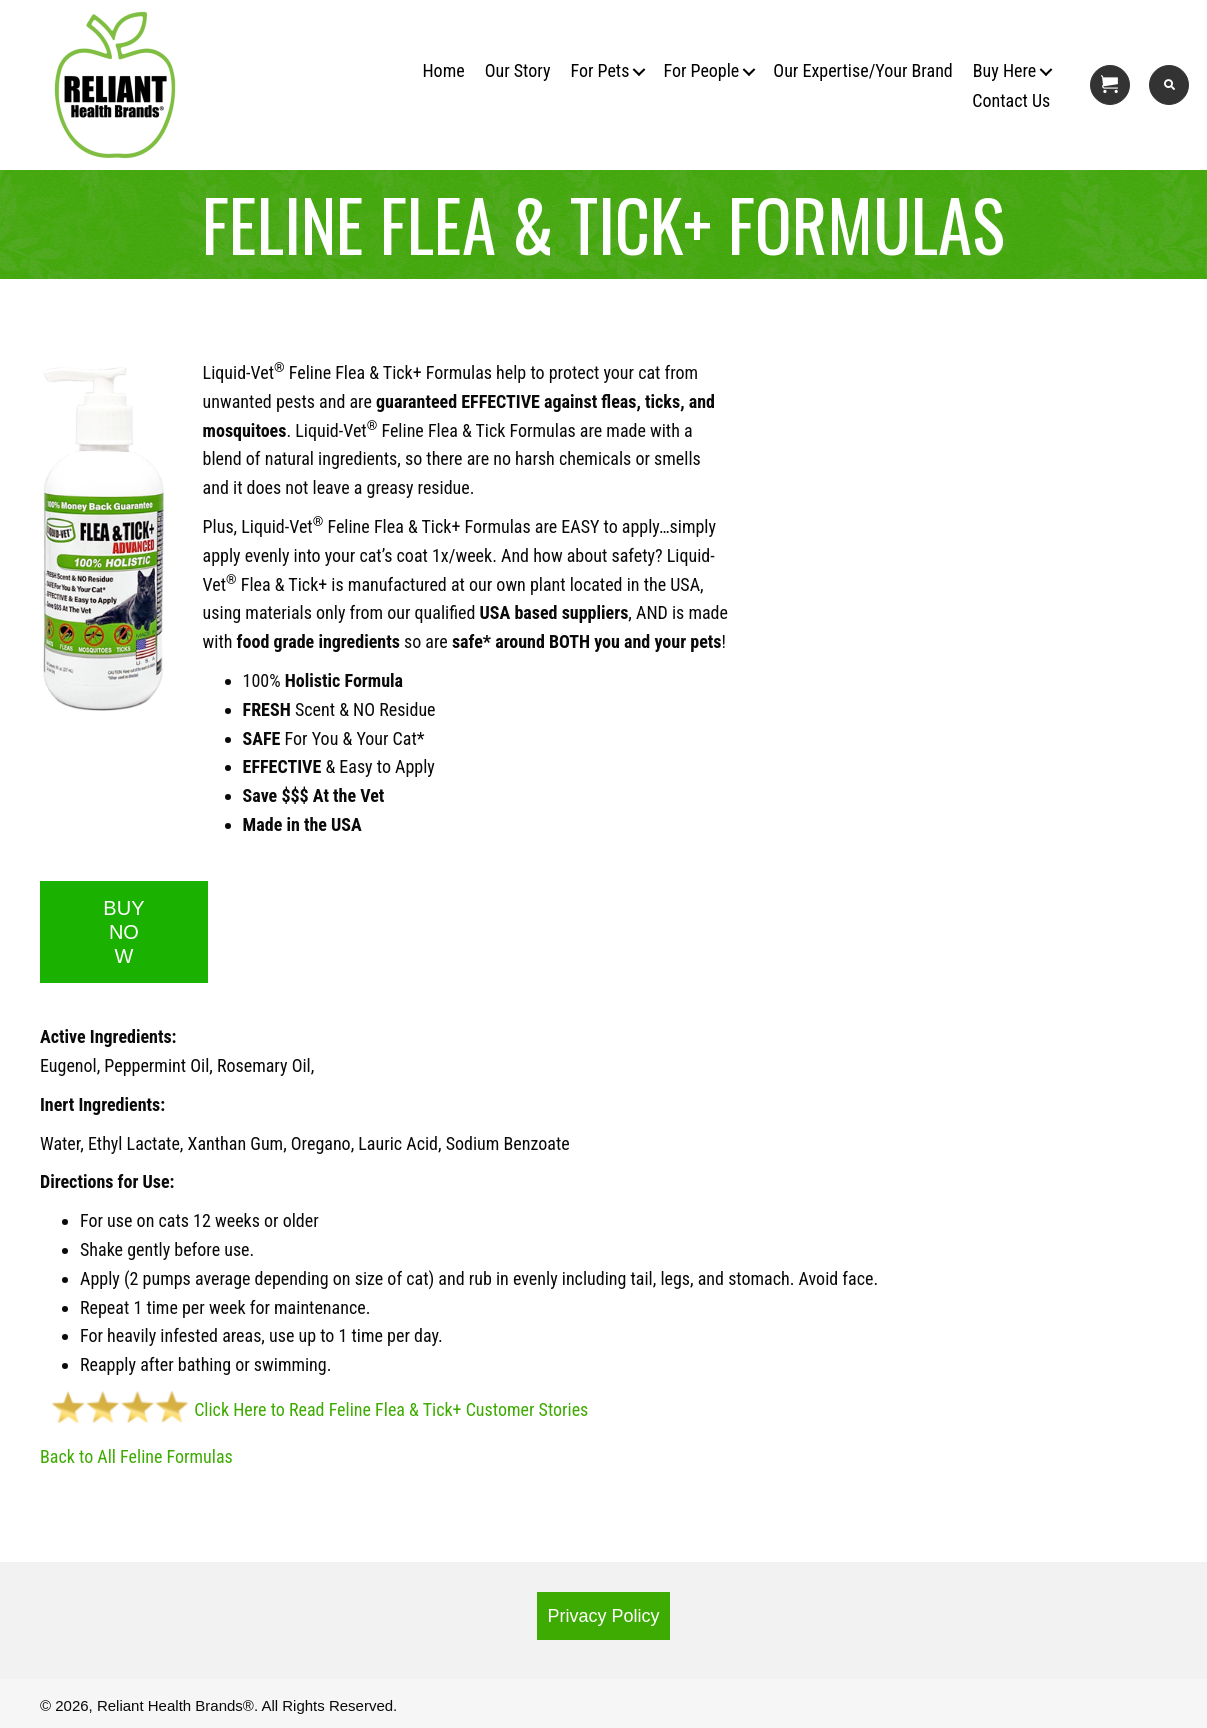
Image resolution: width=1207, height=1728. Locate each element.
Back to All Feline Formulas (136, 1456)
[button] (626, 72)
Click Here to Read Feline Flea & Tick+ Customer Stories (314, 1409)
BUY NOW (123, 932)
